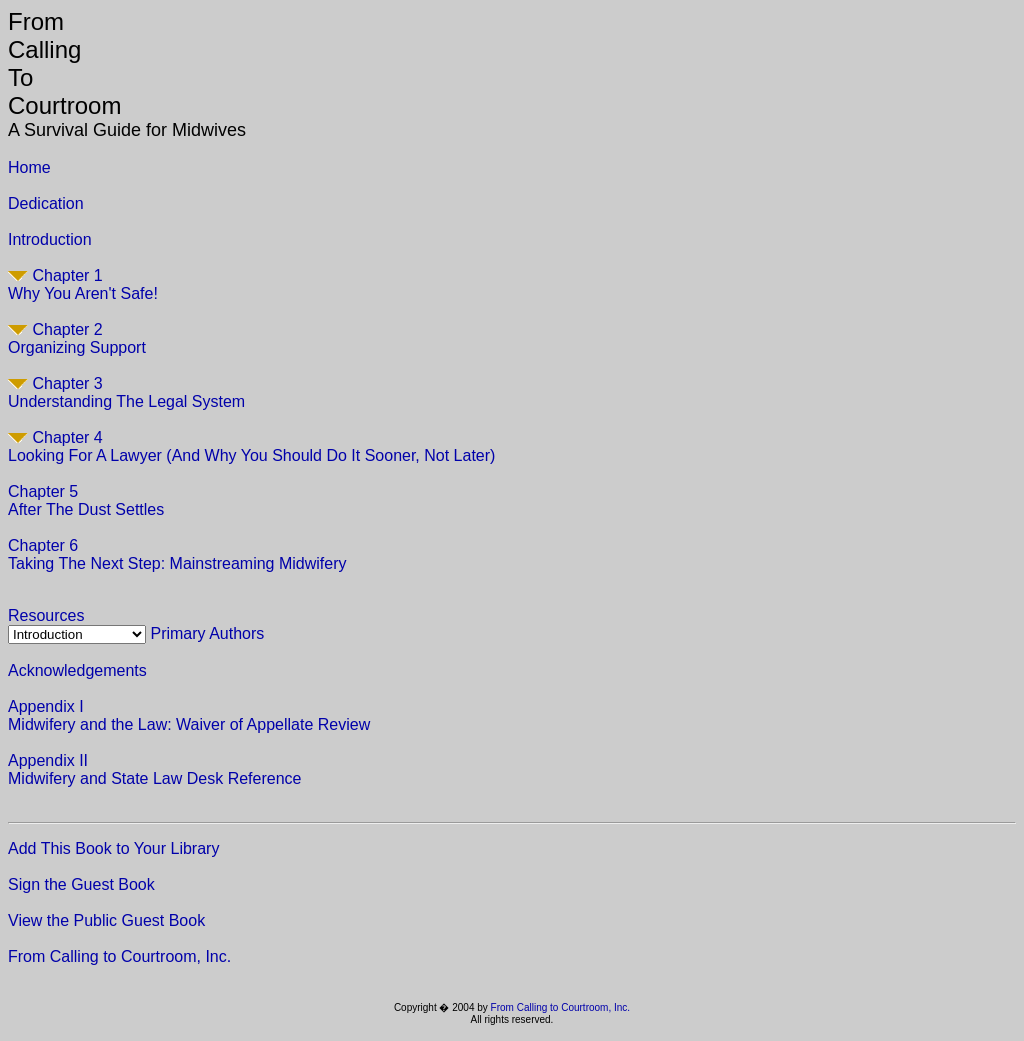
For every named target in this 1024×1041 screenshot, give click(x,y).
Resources (46, 615)
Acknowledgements (77, 670)
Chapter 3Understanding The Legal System (126, 392)
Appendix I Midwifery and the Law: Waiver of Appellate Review (189, 715)
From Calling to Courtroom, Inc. (119, 956)
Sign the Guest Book (81, 884)
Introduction (50, 239)
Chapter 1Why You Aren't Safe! (83, 284)
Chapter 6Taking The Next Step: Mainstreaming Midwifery (177, 554)
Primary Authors (207, 633)
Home (29, 167)
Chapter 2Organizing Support (77, 338)
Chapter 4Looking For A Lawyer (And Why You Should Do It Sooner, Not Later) (251, 446)
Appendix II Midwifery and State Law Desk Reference (154, 769)
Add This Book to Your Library (113, 848)
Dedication (46, 203)
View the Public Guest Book (106, 920)
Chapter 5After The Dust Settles (86, 500)
